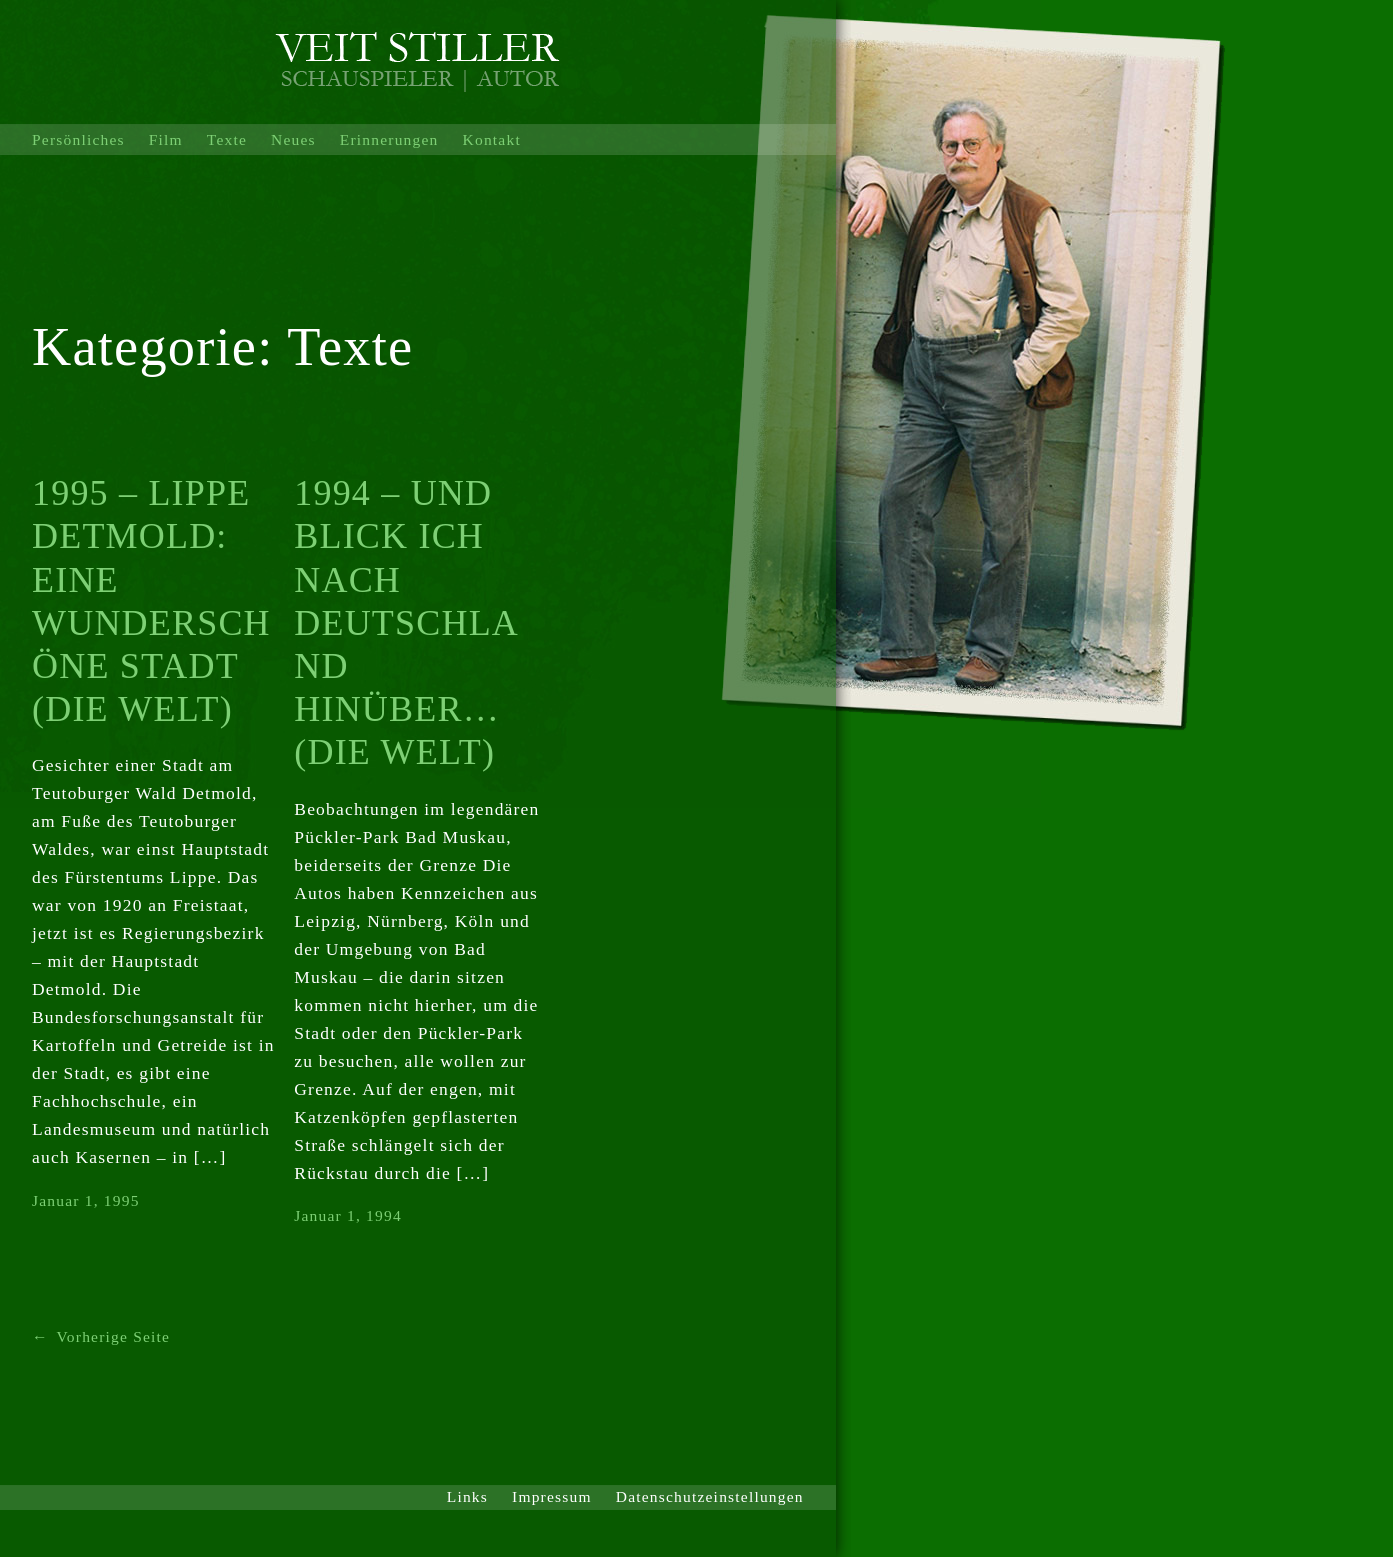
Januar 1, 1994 (348, 1215)
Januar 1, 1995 (86, 1200)
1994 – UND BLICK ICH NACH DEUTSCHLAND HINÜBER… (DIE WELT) (406, 622)
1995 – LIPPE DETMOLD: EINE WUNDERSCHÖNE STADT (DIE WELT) (151, 601)
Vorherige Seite (101, 1337)
